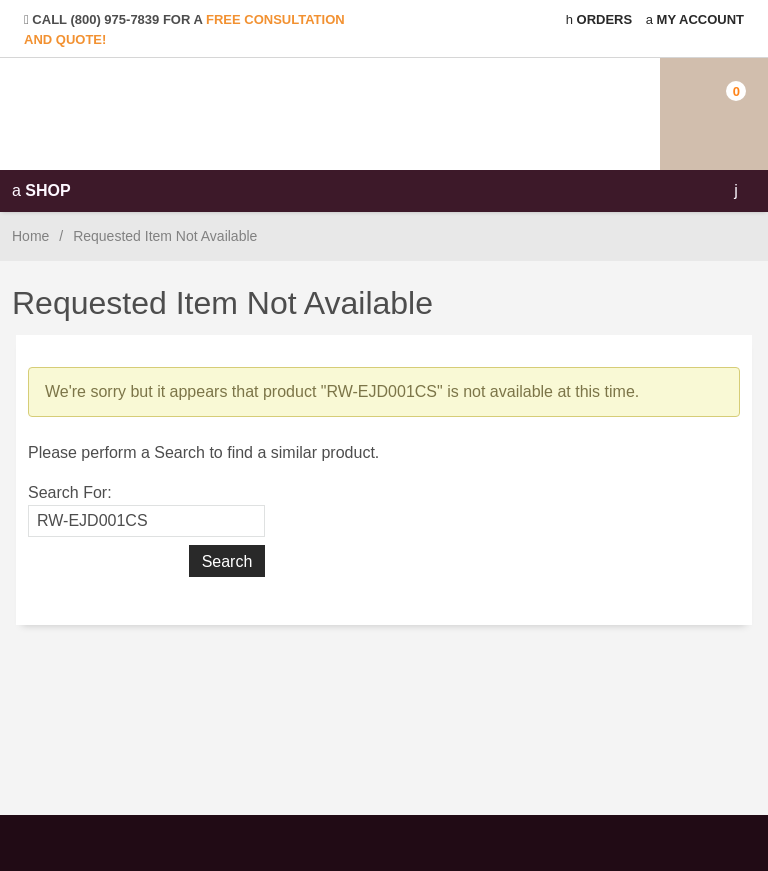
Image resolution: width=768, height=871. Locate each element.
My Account (695, 19)
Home (30, 236)
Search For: (70, 492)
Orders (599, 19)
